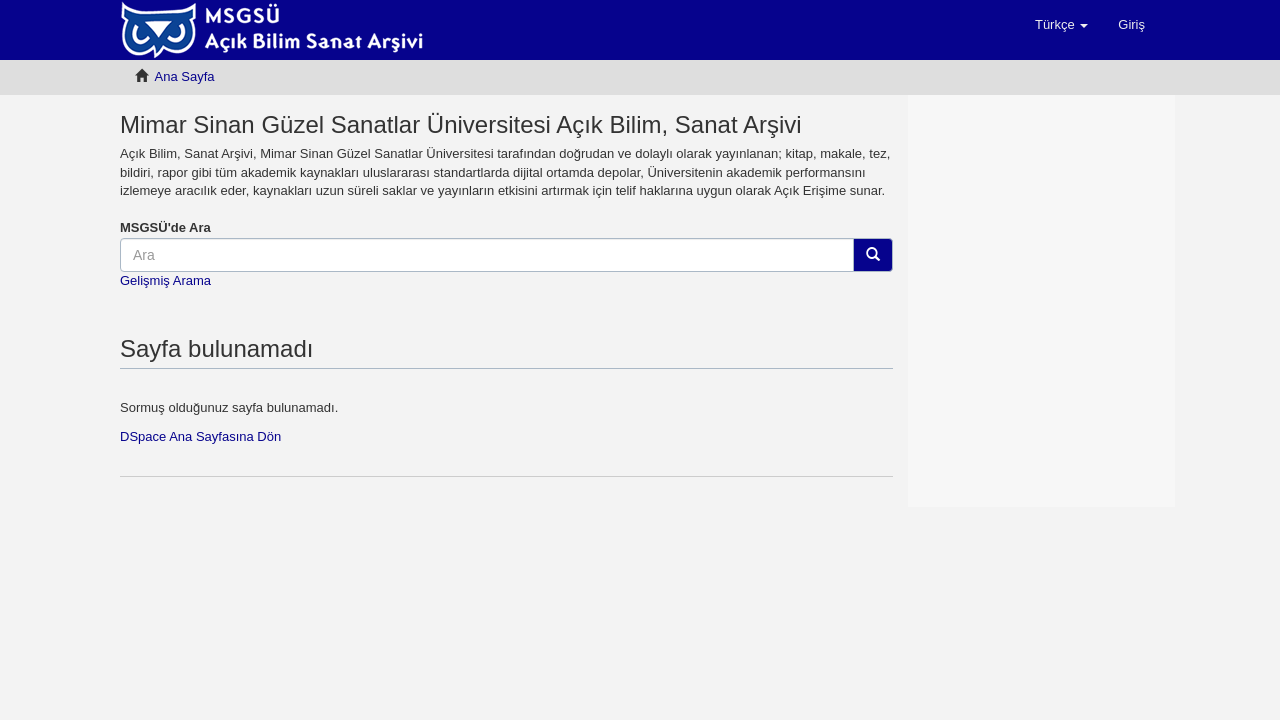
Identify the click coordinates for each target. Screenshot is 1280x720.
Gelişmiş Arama (165, 280)
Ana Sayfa (185, 76)
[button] (1061, 25)
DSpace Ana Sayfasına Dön (200, 436)
